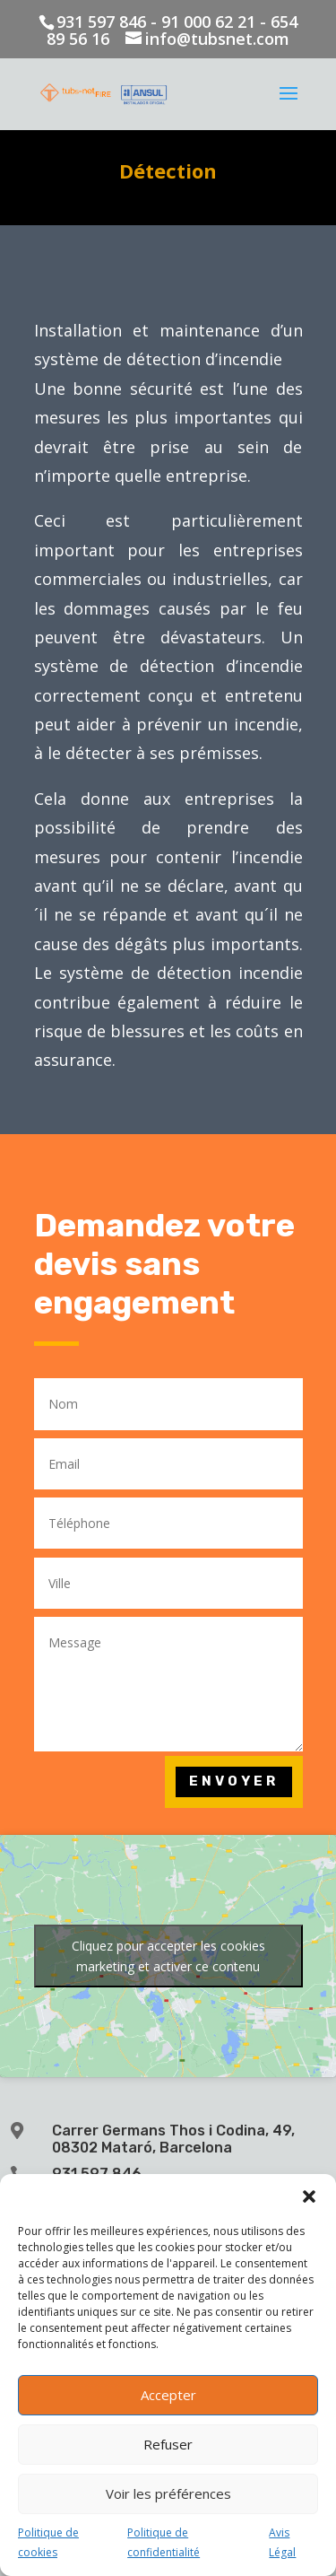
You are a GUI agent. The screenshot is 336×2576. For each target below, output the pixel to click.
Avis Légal (282, 2542)
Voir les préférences (168, 2493)
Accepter (168, 2395)
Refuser (168, 2444)
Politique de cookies (48, 2542)
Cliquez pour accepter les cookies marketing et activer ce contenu (168, 1956)
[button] (309, 2196)
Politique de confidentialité (163, 2542)
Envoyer (234, 1781)
